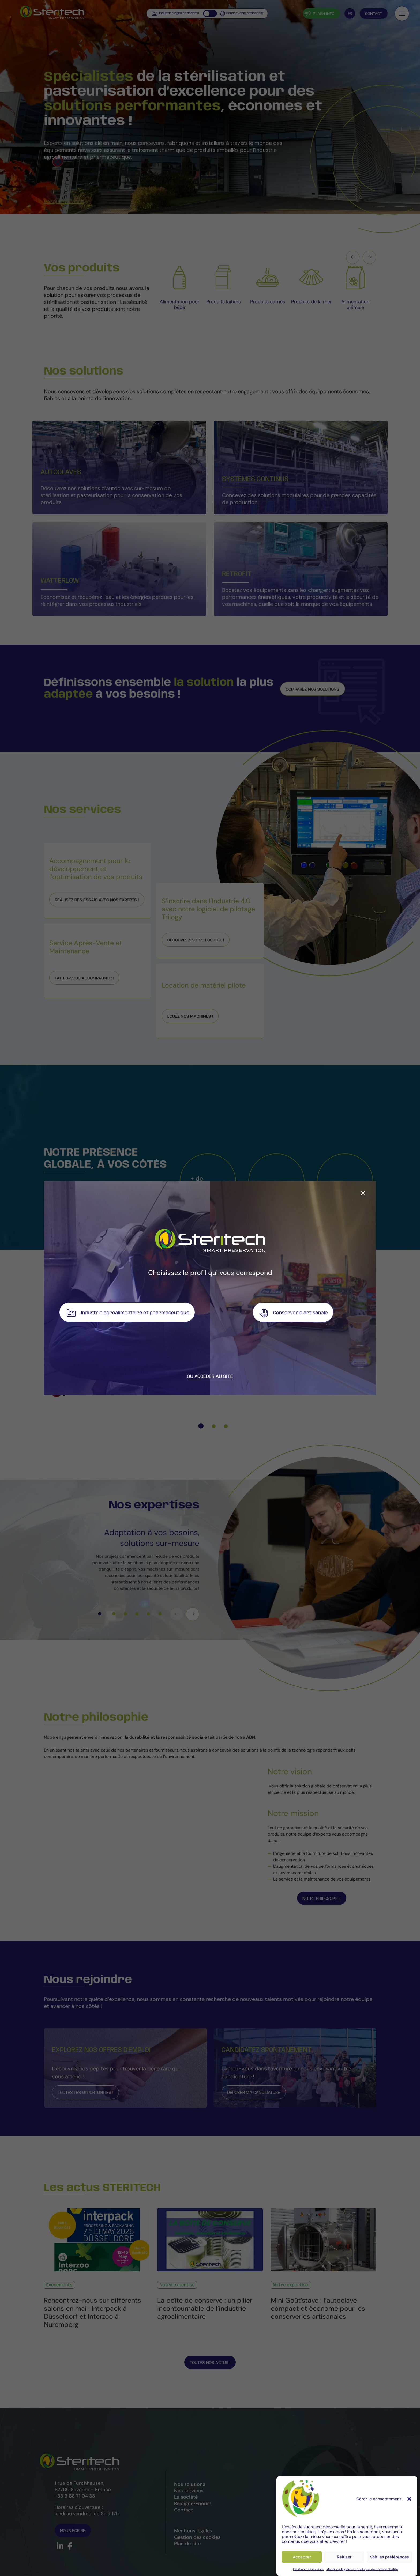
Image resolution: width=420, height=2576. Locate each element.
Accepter (302, 2557)
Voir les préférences (389, 2557)
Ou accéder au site (210, 1376)
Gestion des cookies (308, 2569)
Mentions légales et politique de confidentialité (362, 2569)
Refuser (344, 2557)
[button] (409, 2499)
